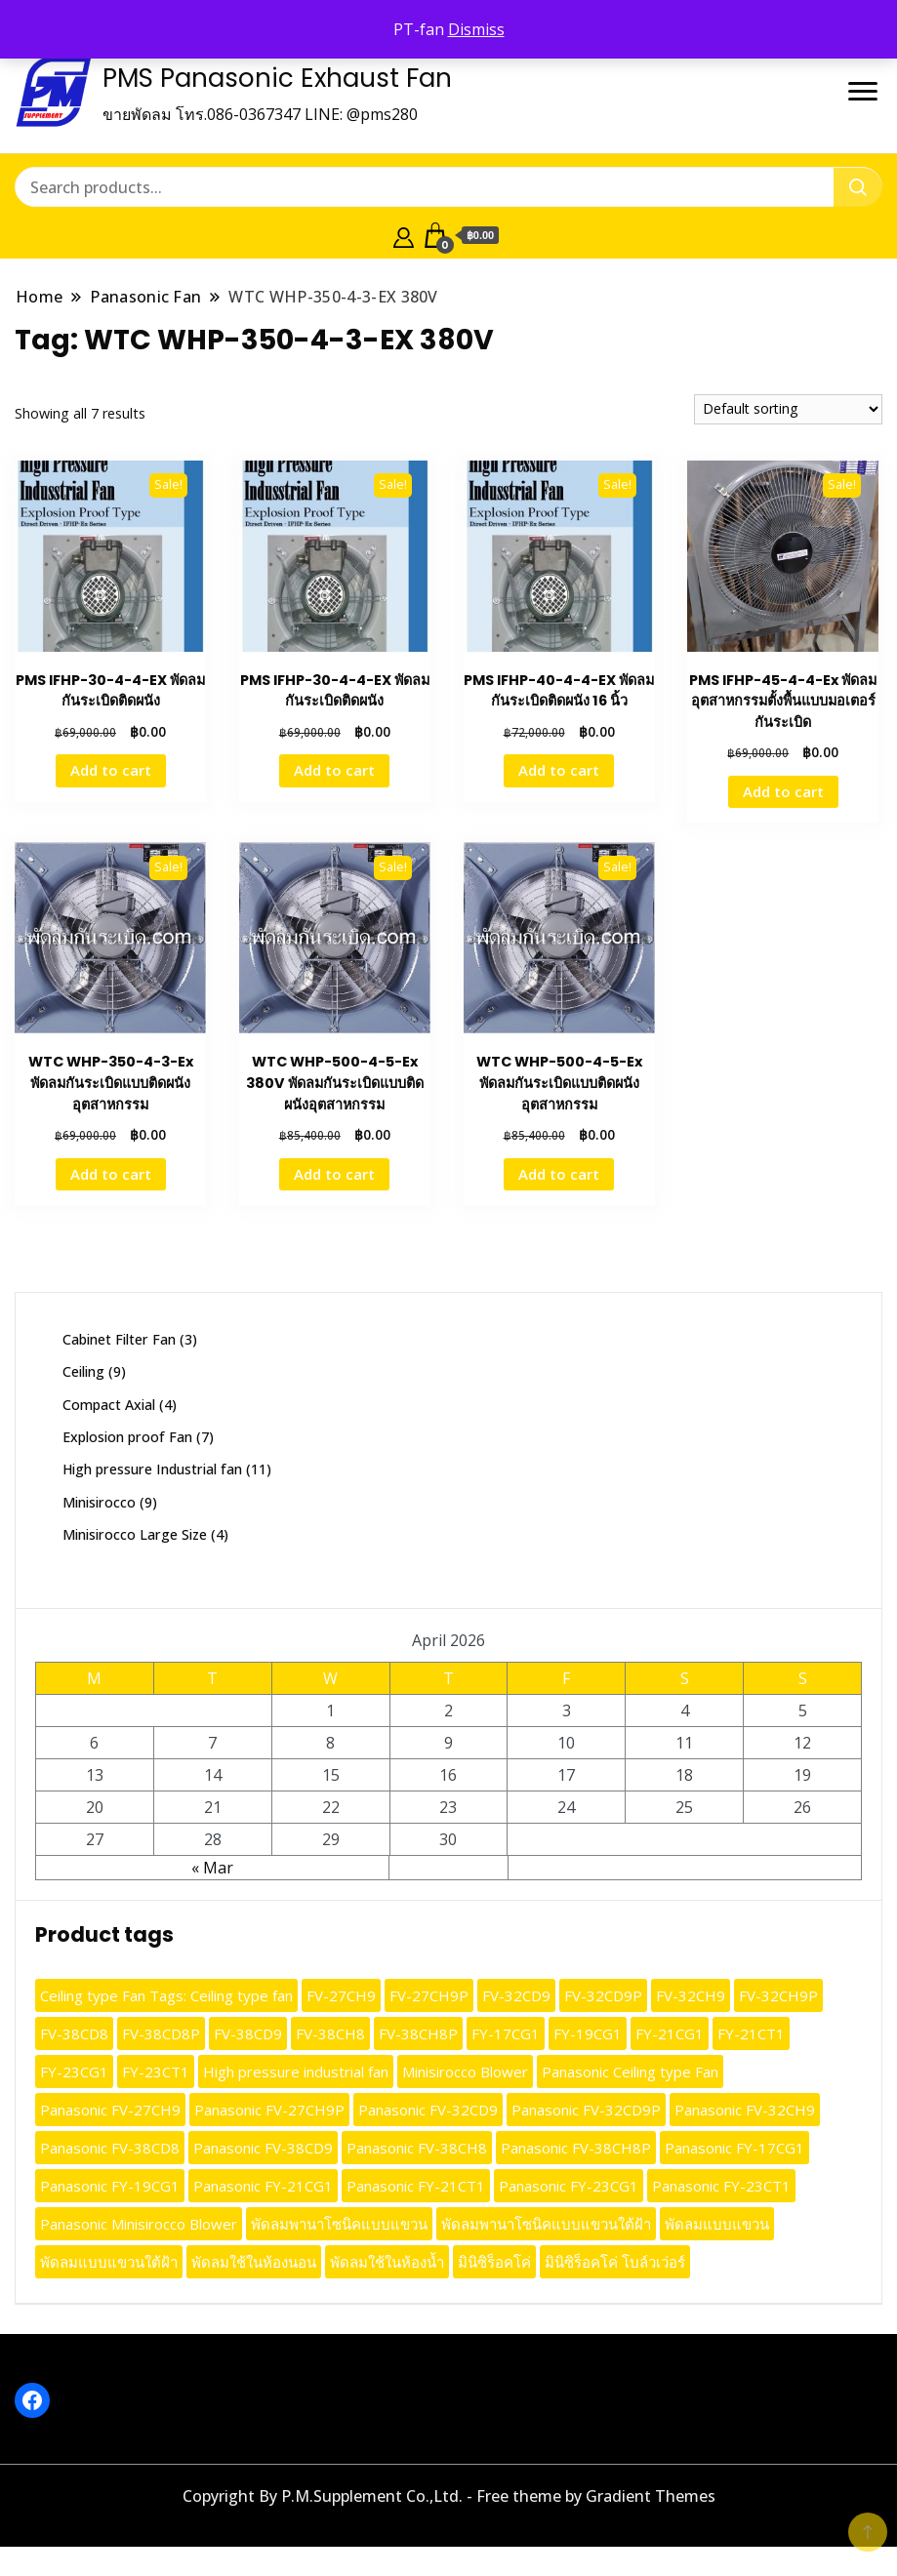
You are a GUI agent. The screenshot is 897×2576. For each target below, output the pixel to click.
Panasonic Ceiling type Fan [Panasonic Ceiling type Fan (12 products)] (630, 2071)
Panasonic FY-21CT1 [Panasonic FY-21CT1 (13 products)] (416, 2185)
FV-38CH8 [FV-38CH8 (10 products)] (330, 2033)
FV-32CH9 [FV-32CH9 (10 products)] (690, 1995)
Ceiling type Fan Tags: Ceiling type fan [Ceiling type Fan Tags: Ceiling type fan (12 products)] (166, 1995)
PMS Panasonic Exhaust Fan (277, 78)
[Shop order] (788, 409)
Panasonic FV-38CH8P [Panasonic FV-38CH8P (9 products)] (576, 2147)
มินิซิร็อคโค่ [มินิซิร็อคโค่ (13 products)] (494, 2262)
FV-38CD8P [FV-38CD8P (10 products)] (161, 2033)
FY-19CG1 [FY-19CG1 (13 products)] (587, 2033)
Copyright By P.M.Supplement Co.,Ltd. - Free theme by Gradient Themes (449, 2496)
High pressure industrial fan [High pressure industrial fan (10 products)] (295, 2071)
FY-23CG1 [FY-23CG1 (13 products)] (74, 2071)
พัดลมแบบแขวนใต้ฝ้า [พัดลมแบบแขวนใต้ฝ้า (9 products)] (109, 2262)
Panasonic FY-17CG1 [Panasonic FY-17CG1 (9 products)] (734, 2147)
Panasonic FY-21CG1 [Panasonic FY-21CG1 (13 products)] (263, 2185)
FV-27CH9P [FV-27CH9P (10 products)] (429, 1995)
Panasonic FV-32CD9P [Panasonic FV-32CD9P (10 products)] (586, 2109)
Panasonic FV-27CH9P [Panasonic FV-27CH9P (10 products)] (269, 2109)
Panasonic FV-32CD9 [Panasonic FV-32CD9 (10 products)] (428, 2109)
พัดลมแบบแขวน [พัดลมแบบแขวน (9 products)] (717, 2224)
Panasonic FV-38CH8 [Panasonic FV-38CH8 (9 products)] (417, 2147)
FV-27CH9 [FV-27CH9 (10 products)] (341, 1995)
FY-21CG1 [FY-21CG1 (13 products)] (669, 2033)
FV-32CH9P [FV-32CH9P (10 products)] (778, 1995)
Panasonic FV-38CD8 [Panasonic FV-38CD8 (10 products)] (110, 2147)
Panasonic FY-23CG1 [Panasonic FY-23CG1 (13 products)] (568, 2185)
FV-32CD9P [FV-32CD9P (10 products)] (603, 1995)
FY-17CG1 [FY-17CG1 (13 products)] (505, 2033)
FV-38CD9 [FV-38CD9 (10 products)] (248, 2033)
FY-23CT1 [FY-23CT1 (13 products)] (155, 2071)
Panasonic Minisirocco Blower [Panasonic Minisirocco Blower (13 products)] (138, 2224)
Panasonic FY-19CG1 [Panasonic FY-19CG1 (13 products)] (110, 2185)
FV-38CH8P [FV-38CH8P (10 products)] (418, 2033)
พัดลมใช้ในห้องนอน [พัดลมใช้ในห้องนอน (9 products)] (253, 2262)
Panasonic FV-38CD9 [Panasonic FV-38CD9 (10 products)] (263, 2147)
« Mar (212, 1867)
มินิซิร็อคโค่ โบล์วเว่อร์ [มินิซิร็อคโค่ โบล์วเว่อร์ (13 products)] (615, 2262)
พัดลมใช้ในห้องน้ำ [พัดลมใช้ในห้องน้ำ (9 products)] (387, 2262)
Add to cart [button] (110, 770)
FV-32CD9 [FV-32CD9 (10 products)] (516, 1995)
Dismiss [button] (476, 29)
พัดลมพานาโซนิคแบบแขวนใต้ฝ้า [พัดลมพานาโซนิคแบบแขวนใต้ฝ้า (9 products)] (546, 2224)
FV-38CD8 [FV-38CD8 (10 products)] (74, 2033)
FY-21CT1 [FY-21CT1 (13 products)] (751, 2033)
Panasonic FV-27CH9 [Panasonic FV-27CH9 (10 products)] (110, 2109)
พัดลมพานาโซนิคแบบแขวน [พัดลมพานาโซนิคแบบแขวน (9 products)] (339, 2224)
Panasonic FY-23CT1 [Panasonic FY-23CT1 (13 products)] (721, 2185)
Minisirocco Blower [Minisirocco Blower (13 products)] (465, 2071)
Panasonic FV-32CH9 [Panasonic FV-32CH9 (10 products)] (744, 2109)
